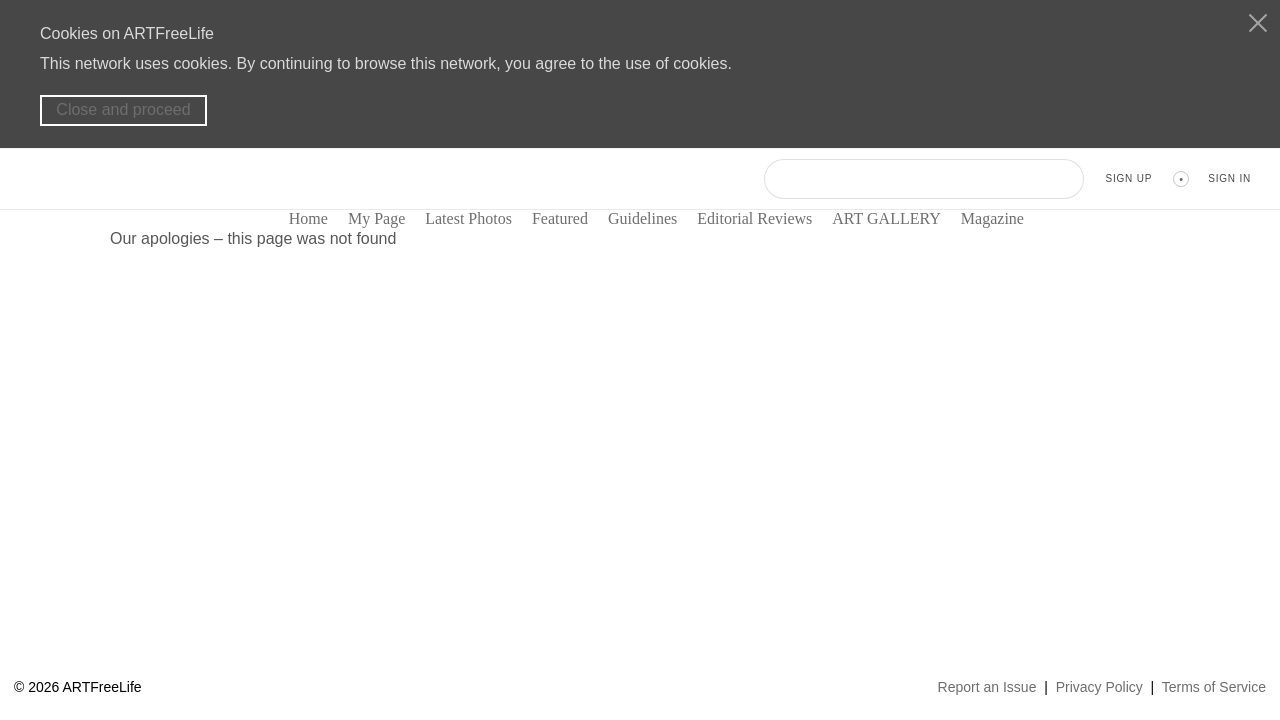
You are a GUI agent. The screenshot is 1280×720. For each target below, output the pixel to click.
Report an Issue (987, 687)
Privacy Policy (1099, 687)
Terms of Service (1214, 687)
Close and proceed (123, 109)
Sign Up (1128, 178)
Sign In (1229, 178)
